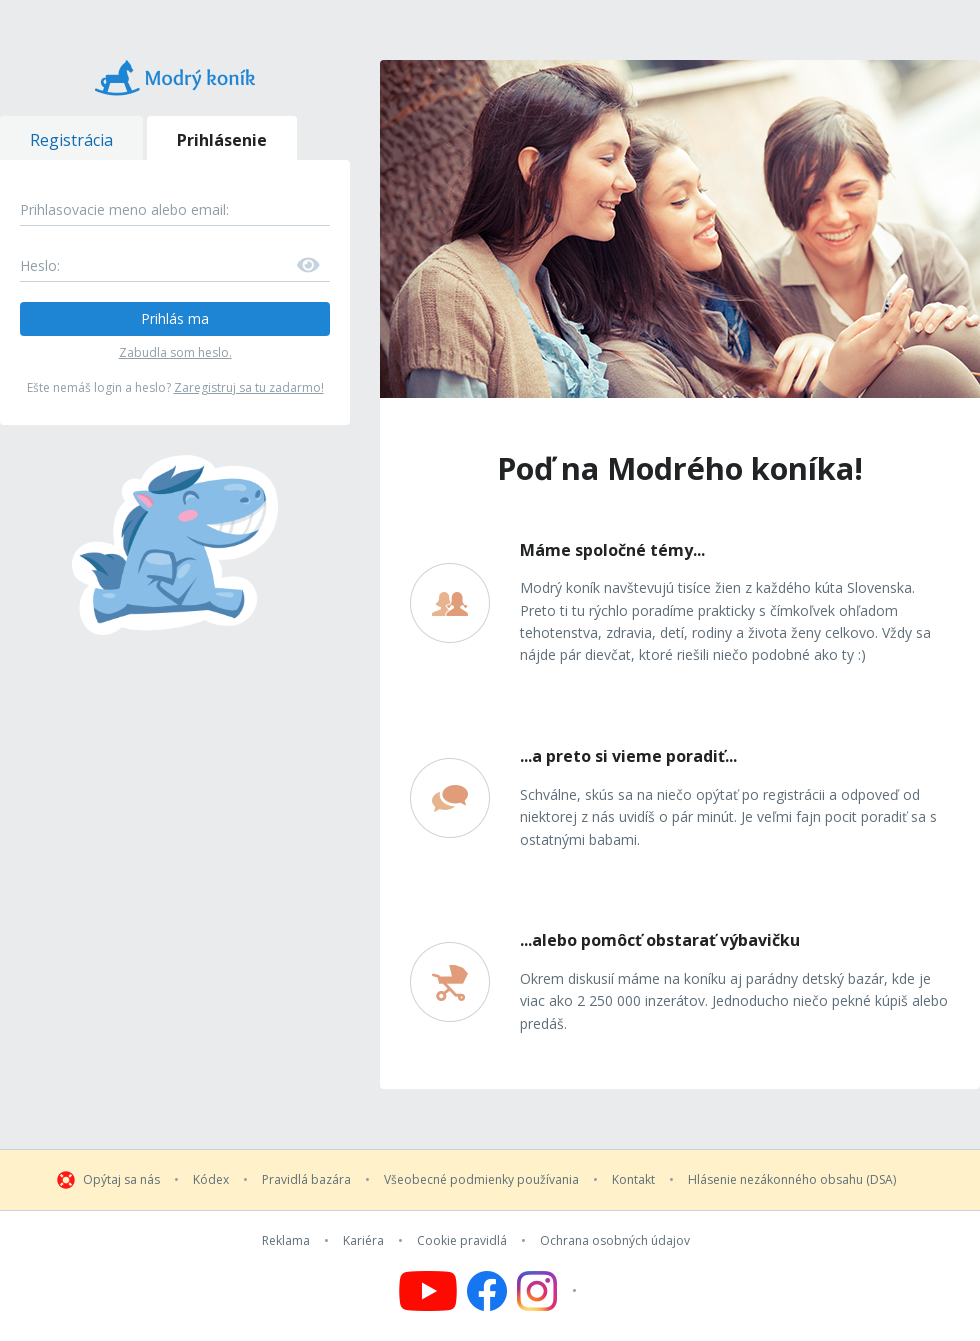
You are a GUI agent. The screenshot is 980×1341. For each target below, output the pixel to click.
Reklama (286, 1241)
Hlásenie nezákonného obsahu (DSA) (792, 1180)
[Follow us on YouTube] (428, 1291)
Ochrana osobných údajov (615, 1241)
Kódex (211, 1180)
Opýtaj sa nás (121, 1180)
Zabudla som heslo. (175, 352)
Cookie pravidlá (462, 1241)
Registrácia (71, 140)
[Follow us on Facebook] (487, 1291)
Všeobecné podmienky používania (481, 1180)
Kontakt (633, 1180)
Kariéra (363, 1241)
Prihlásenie (222, 140)
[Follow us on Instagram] (549, 1291)
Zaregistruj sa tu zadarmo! (249, 387)
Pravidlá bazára (306, 1180)
